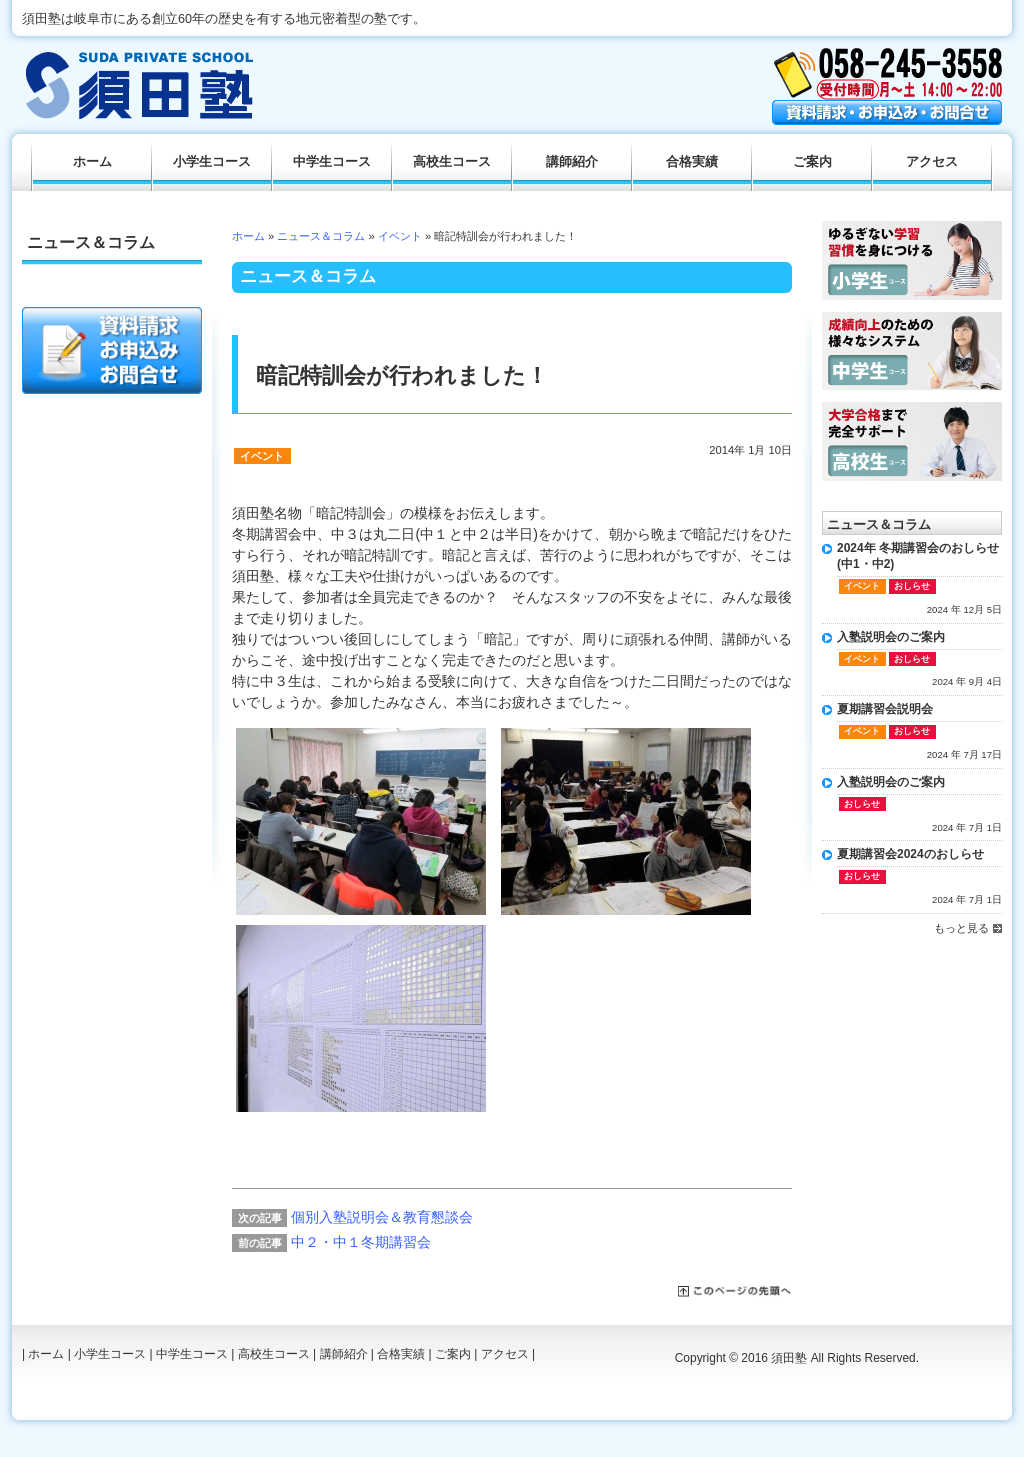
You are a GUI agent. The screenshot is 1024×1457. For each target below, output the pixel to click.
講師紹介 (572, 162)
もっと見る (961, 928)
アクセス (932, 162)
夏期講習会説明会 (885, 709)
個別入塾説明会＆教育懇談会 (382, 1217)
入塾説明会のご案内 (891, 637)
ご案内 (812, 162)
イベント (400, 236)
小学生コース (212, 162)
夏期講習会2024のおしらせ (910, 854)
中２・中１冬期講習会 (361, 1242)
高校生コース (452, 162)
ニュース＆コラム (321, 236)
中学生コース (332, 162)
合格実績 (692, 162)
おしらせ (912, 586)
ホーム (248, 236)
